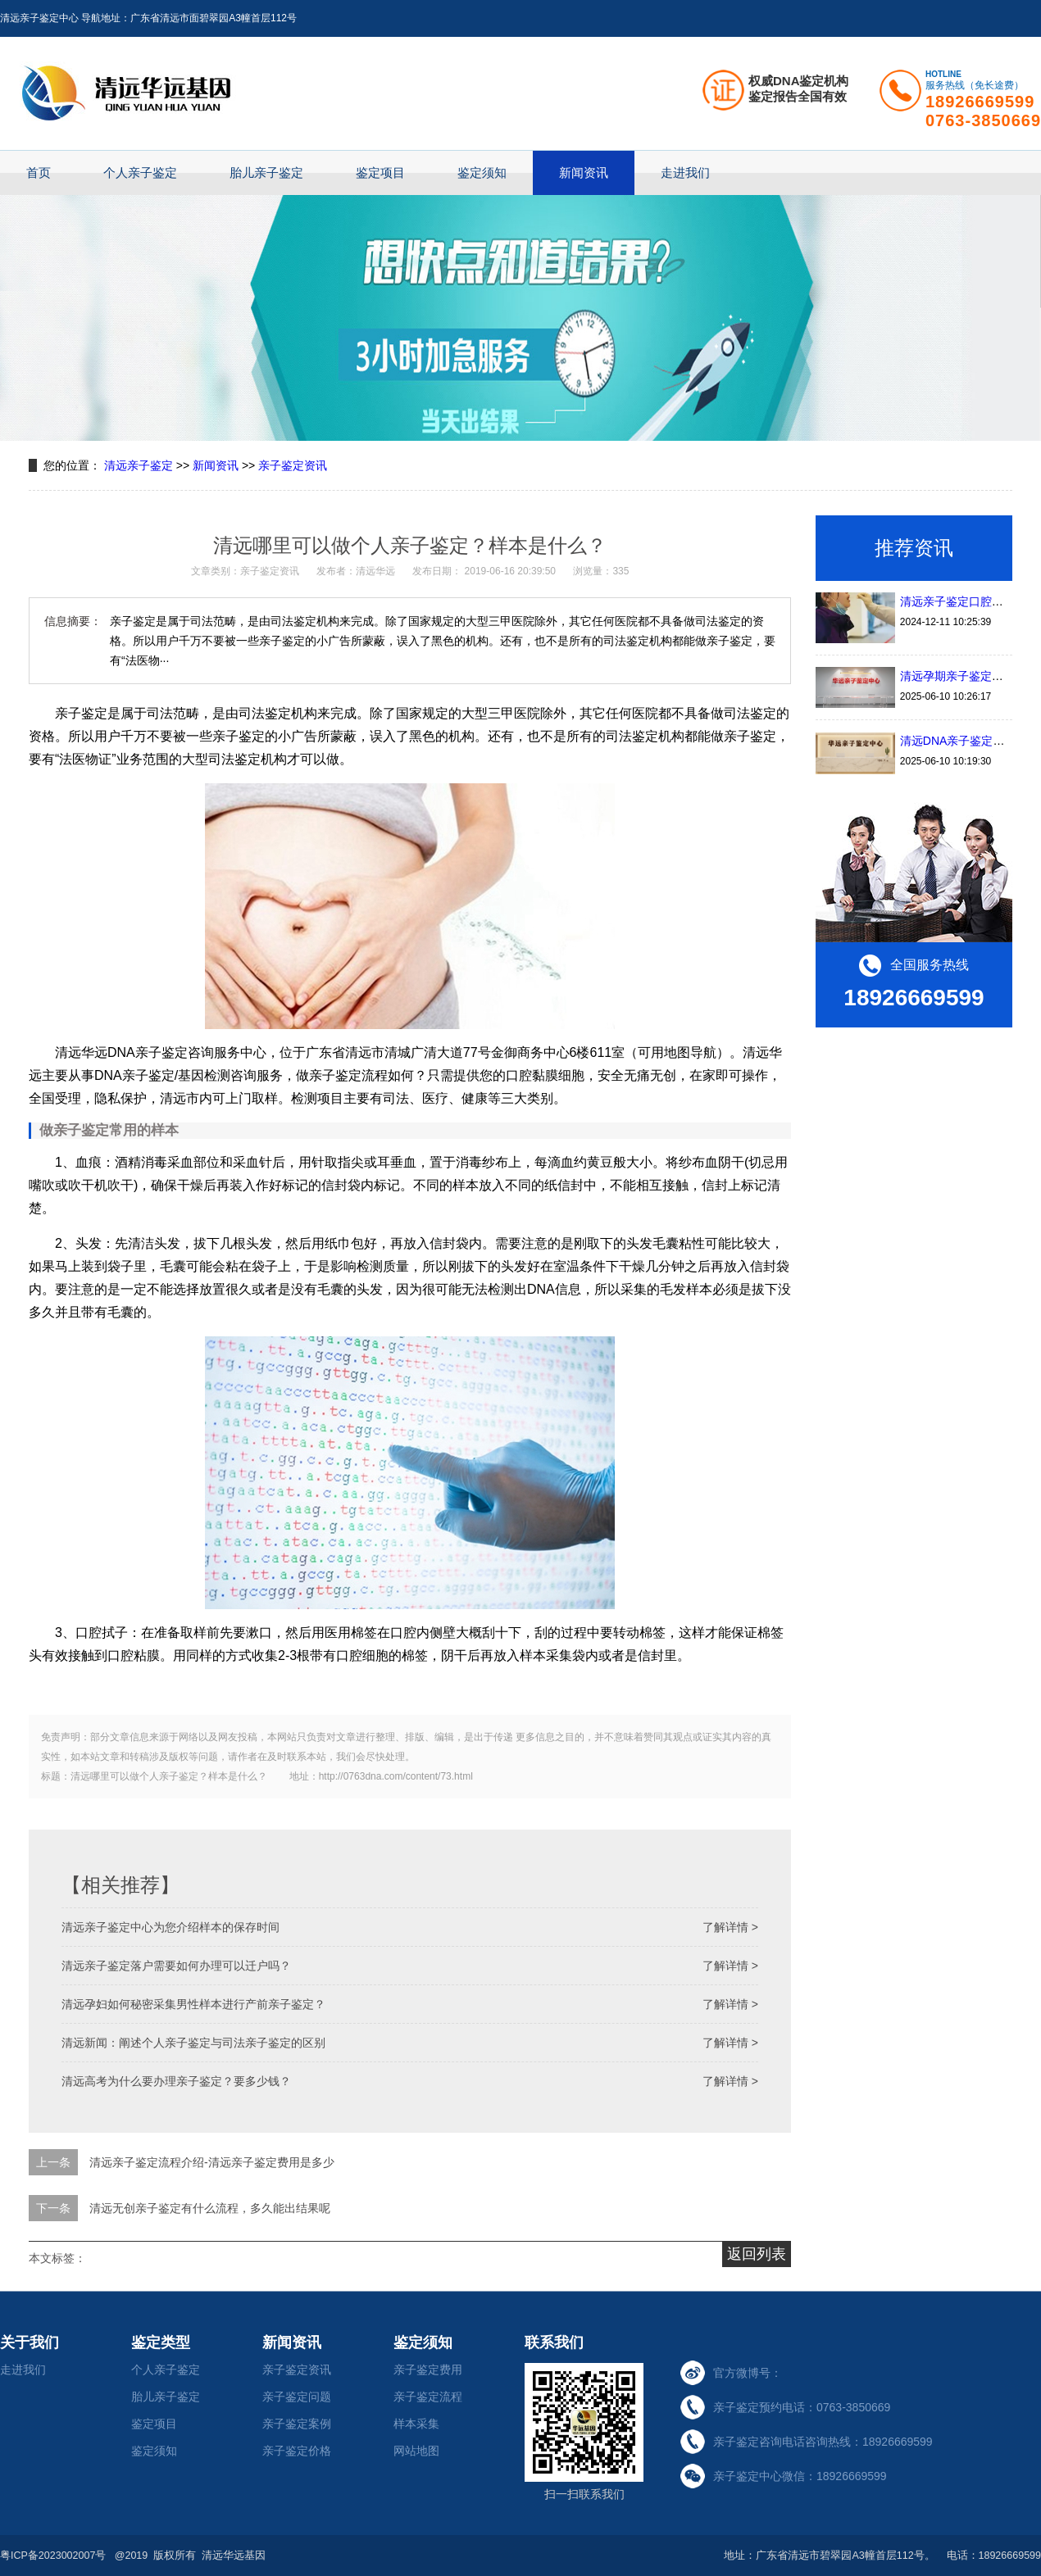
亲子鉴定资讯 (292, 465)
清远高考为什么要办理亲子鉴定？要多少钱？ (176, 2081)
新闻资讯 (583, 172)
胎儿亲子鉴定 (266, 172)
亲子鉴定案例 (296, 2423)
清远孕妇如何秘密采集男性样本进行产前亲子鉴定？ (193, 2004)
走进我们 (685, 172)
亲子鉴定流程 (427, 2396)
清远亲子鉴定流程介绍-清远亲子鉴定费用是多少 (211, 2162)
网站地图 (416, 2450)
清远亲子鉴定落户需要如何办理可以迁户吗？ (176, 1965)
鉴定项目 (380, 172)
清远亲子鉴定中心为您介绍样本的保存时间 (170, 1927)
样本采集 (416, 2423)
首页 (38, 172)
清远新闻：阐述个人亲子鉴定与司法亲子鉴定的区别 (193, 2042)
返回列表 (756, 2254)
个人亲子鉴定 (140, 172)
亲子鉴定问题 (296, 2396)
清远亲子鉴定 (138, 465)
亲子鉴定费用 (427, 2369)
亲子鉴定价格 (296, 2450)
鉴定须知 (482, 172)
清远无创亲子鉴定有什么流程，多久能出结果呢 (209, 2208)
